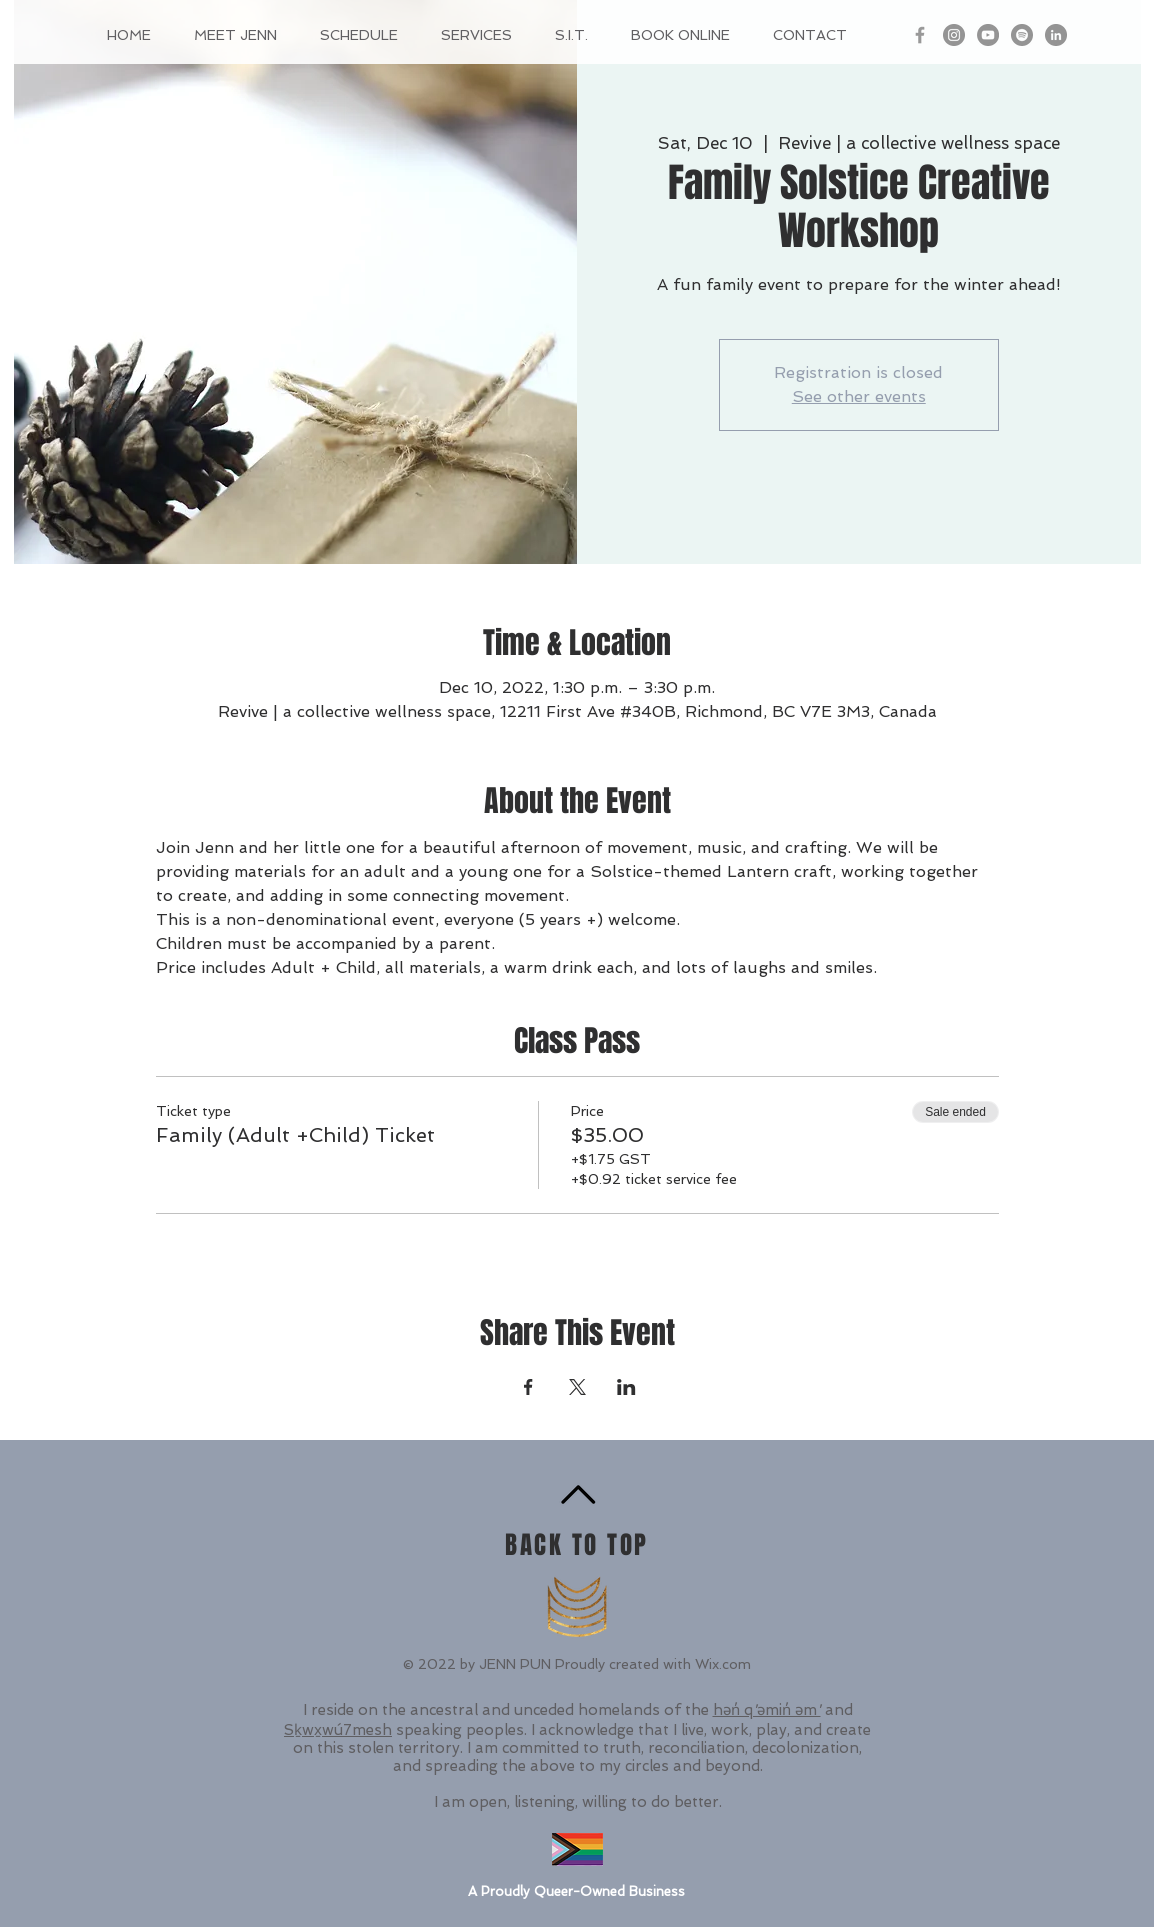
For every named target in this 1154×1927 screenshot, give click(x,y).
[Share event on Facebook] (528, 1387)
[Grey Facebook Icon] (920, 35)
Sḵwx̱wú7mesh (338, 1730)
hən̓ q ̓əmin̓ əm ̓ (767, 1710)
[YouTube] (988, 35)
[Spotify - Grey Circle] (1022, 35)
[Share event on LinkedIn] (626, 1387)
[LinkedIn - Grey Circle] (1056, 35)
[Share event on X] (577, 1387)
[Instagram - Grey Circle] (954, 35)
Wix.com (723, 1664)
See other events (859, 396)
